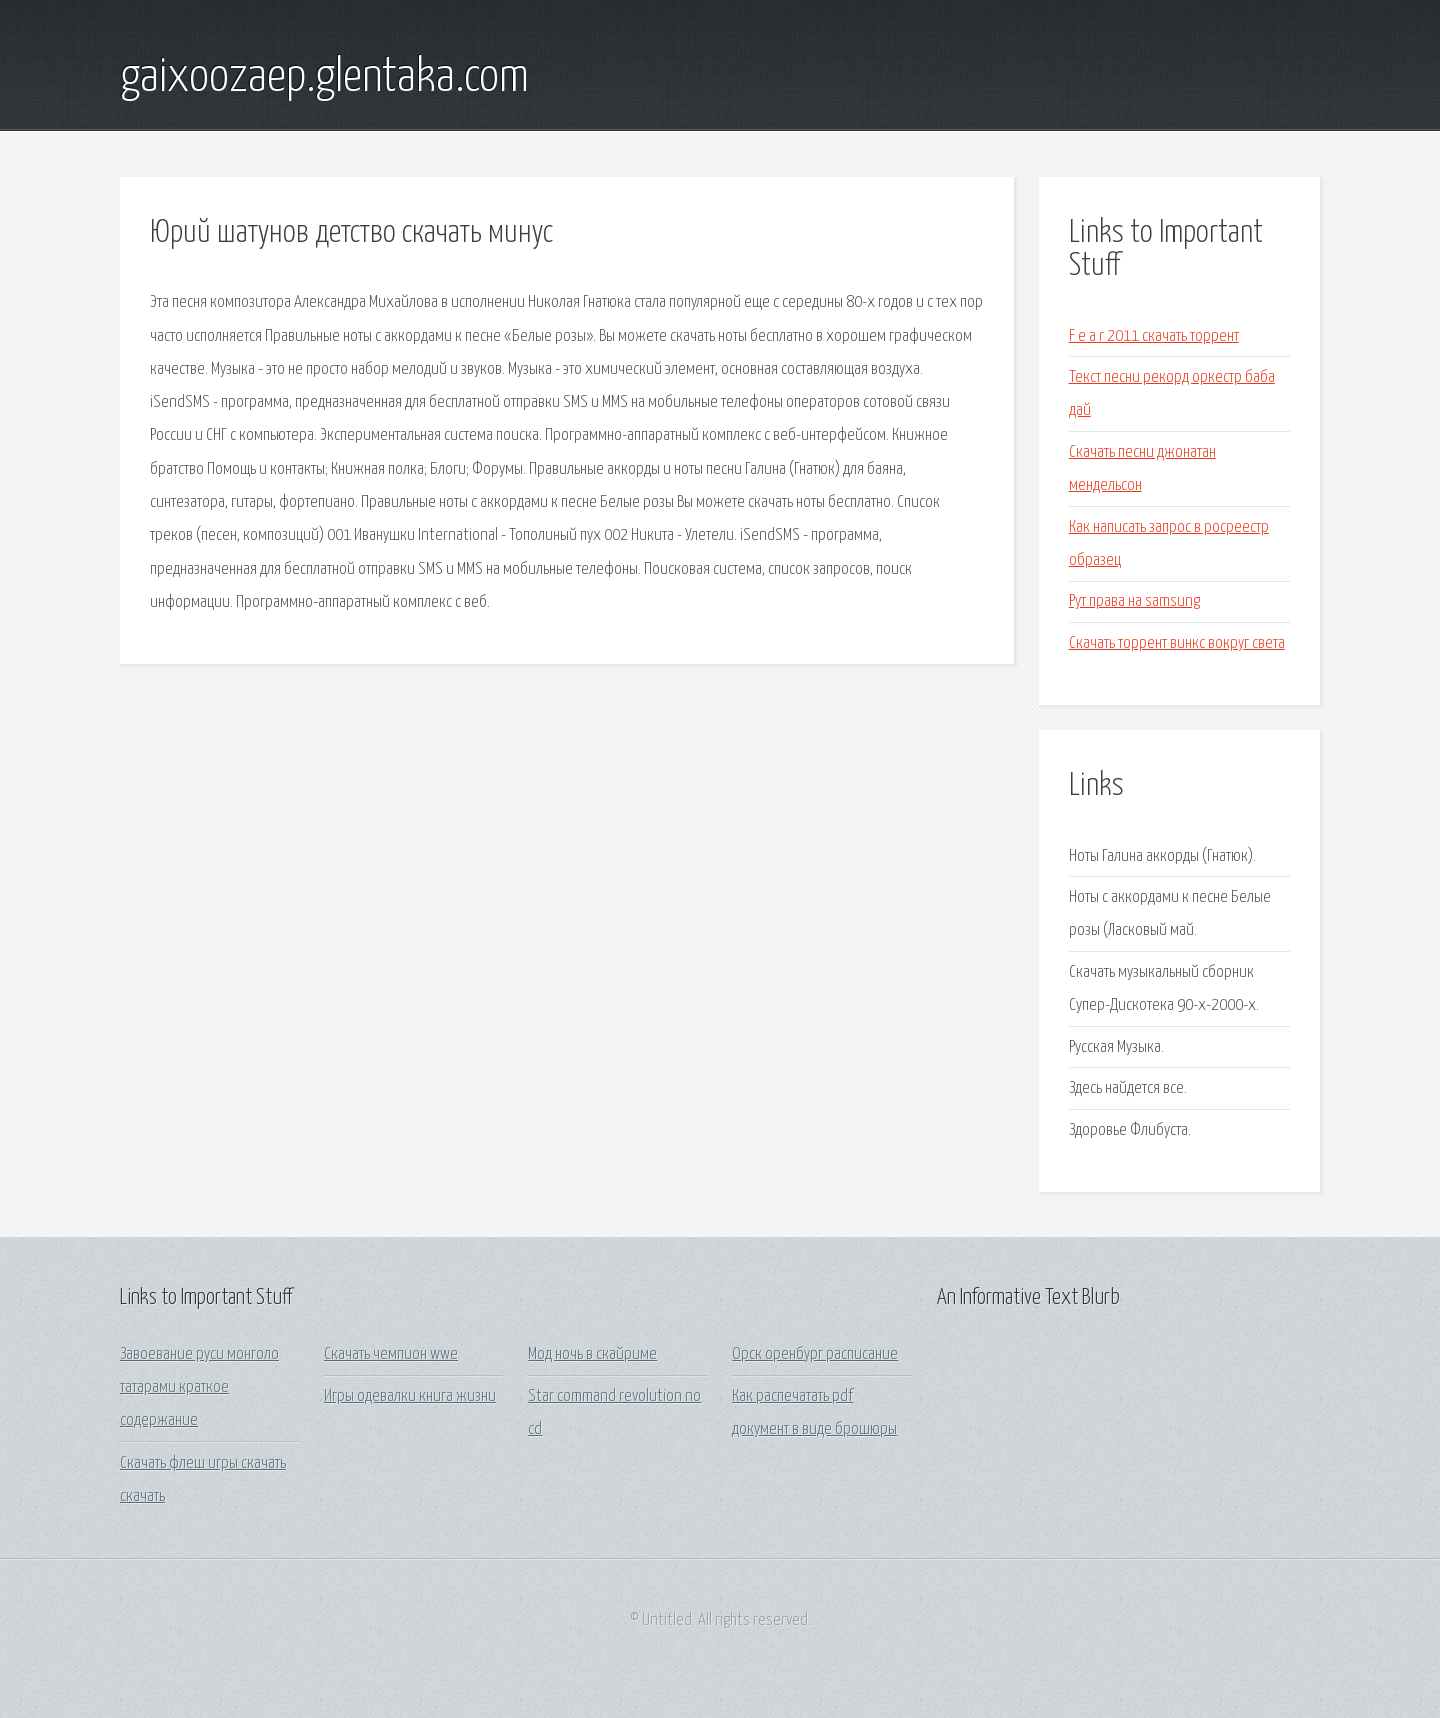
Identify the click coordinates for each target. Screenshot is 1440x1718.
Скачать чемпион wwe (391, 1354)
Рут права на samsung (1134, 601)
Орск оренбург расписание (815, 1354)
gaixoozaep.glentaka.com (324, 78)
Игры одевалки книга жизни (410, 1396)
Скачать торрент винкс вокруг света (1177, 643)
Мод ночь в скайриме (592, 1354)
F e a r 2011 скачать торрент (1154, 336)
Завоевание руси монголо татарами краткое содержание (199, 1388)
